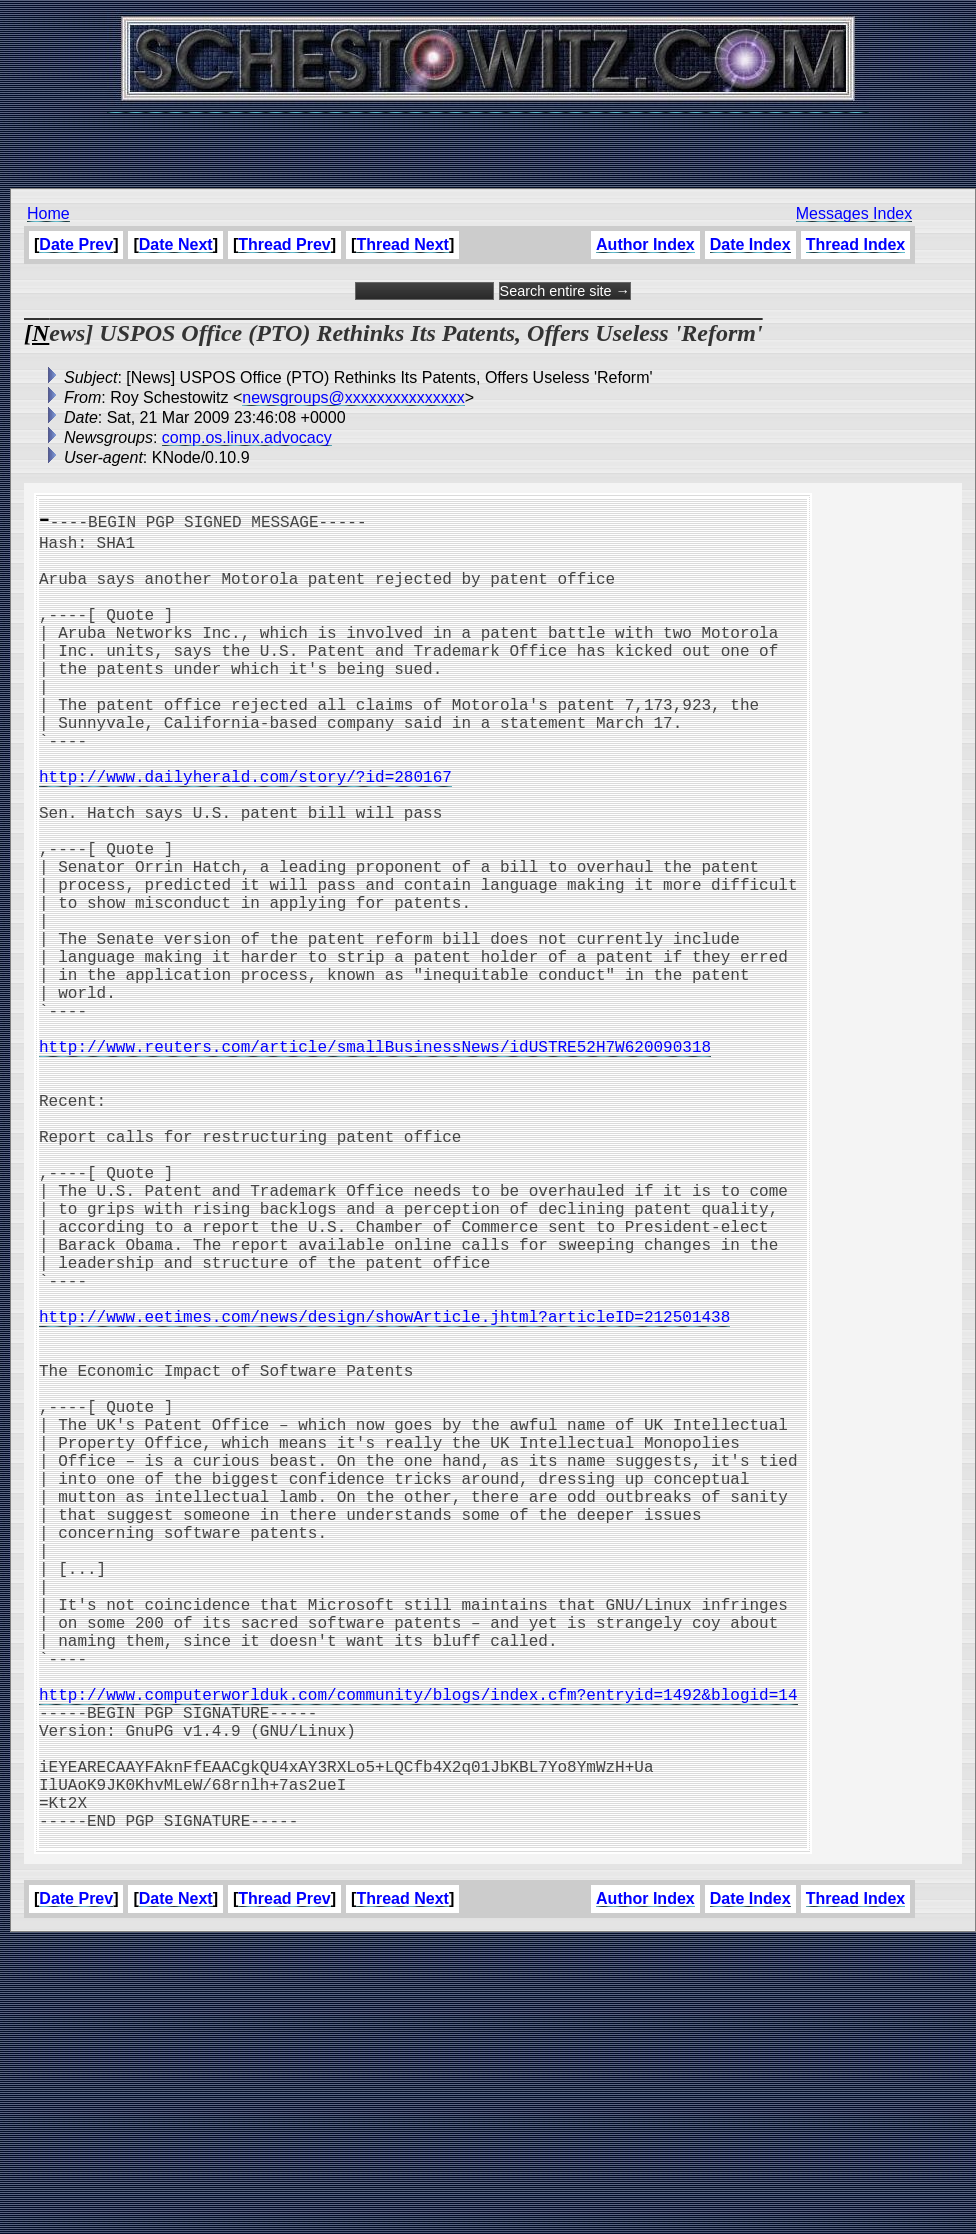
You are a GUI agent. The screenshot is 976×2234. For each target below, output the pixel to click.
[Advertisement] (488, 140)
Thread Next (402, 244)
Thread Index (856, 244)
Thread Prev (284, 244)
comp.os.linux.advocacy (247, 437)
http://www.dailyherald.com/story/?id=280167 (245, 832)
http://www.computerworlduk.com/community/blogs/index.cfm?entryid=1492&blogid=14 (418, 1954)
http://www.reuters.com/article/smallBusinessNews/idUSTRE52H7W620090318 (375, 1162)
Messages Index (854, 213)
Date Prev (76, 244)
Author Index (645, 244)
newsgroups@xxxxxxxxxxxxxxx (353, 397)
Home (48, 213)
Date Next (176, 244)
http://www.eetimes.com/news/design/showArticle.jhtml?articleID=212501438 (384, 1492)
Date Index (750, 244)
